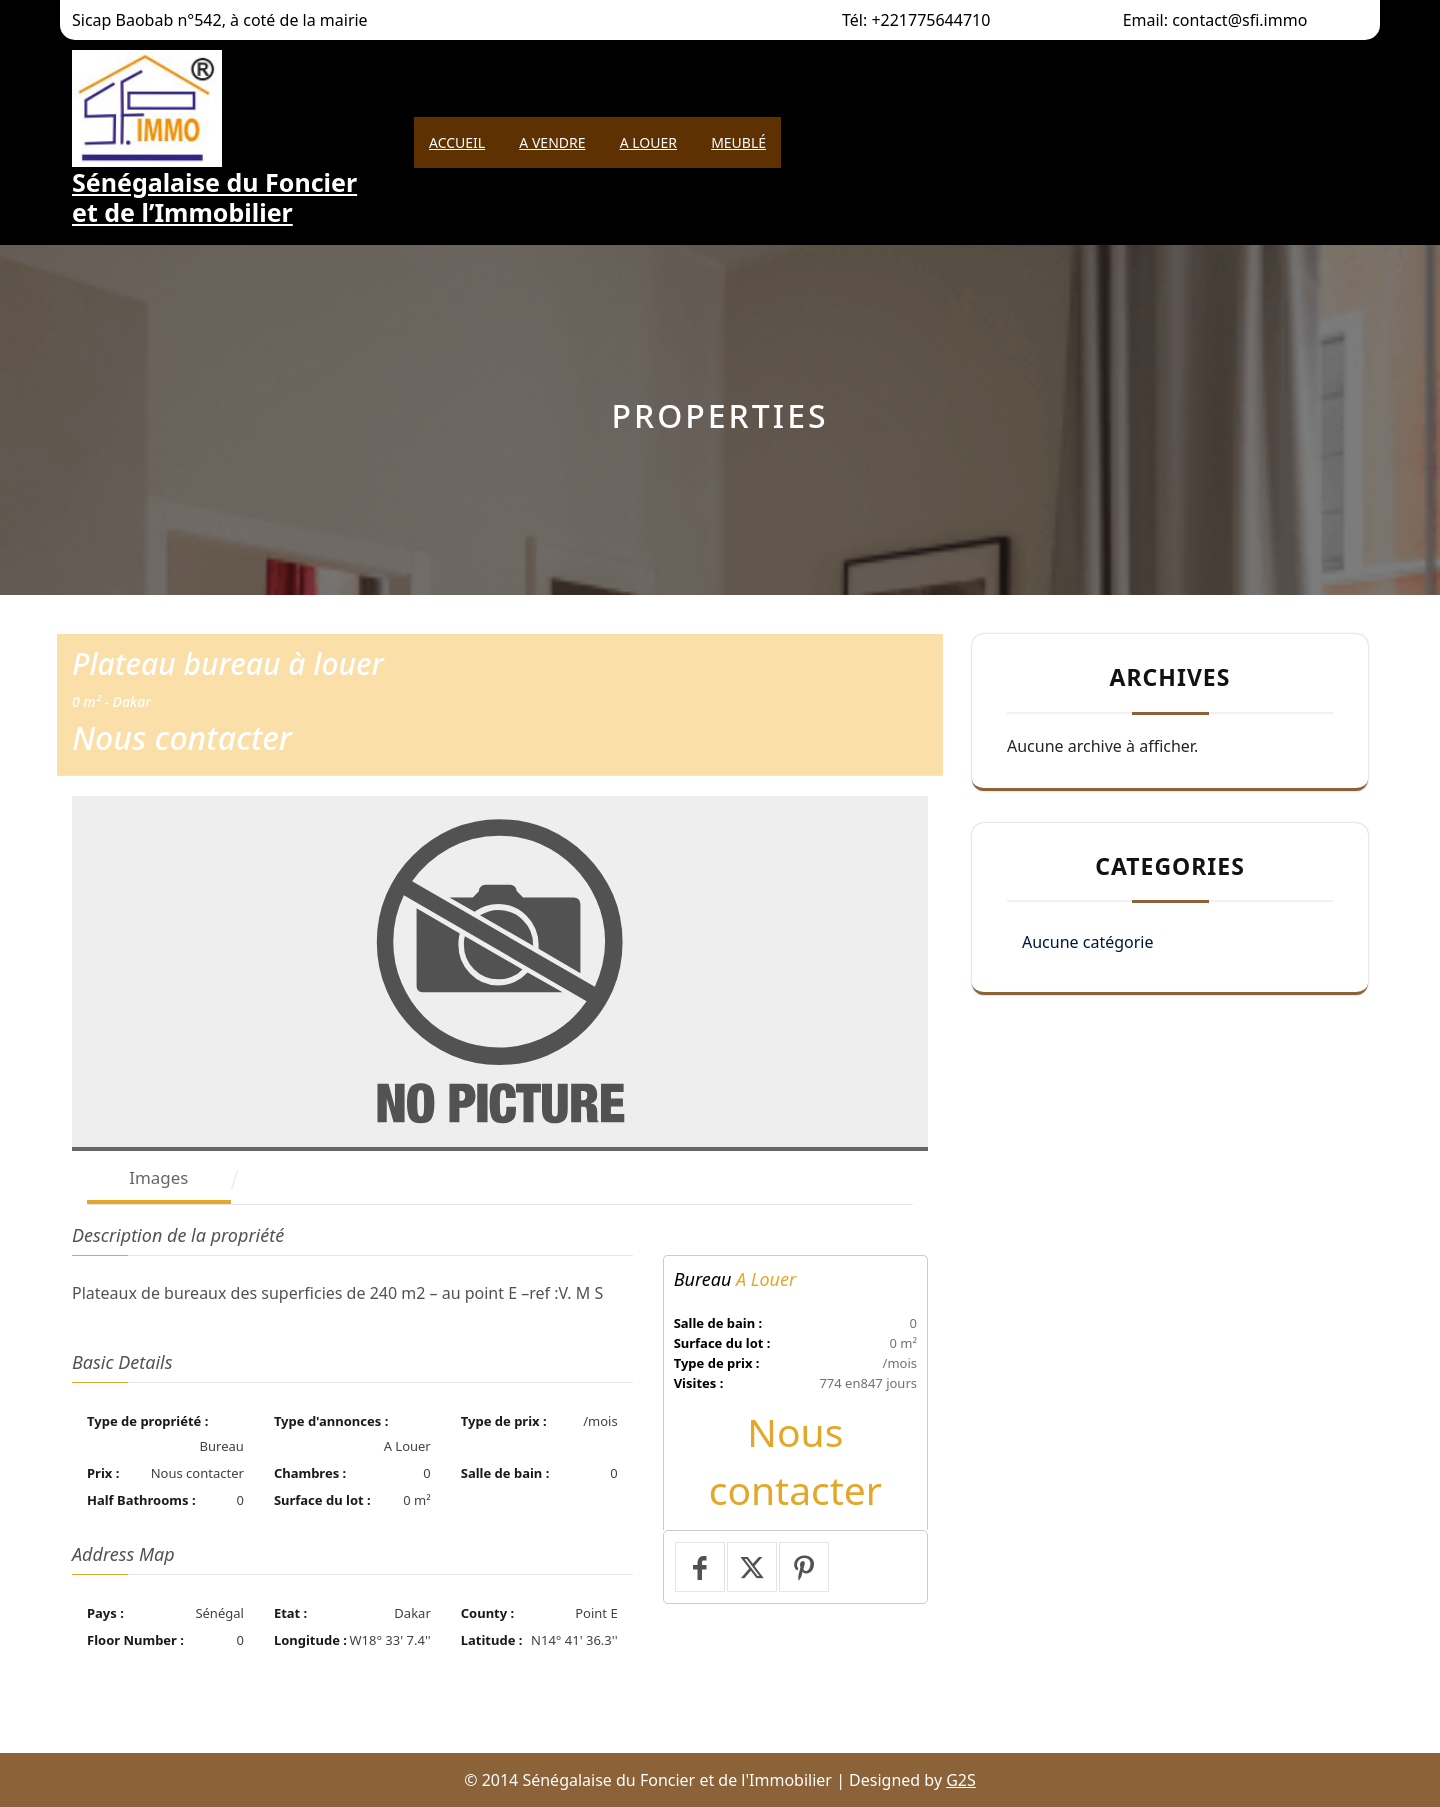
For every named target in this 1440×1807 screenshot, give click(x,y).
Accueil (457, 142)
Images (158, 1177)
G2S (961, 1780)
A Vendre (552, 142)
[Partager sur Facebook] (700, 1567)
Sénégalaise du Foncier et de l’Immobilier (214, 197)
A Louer (648, 142)
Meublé (738, 142)
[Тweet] (752, 1567)
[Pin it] (804, 1567)
